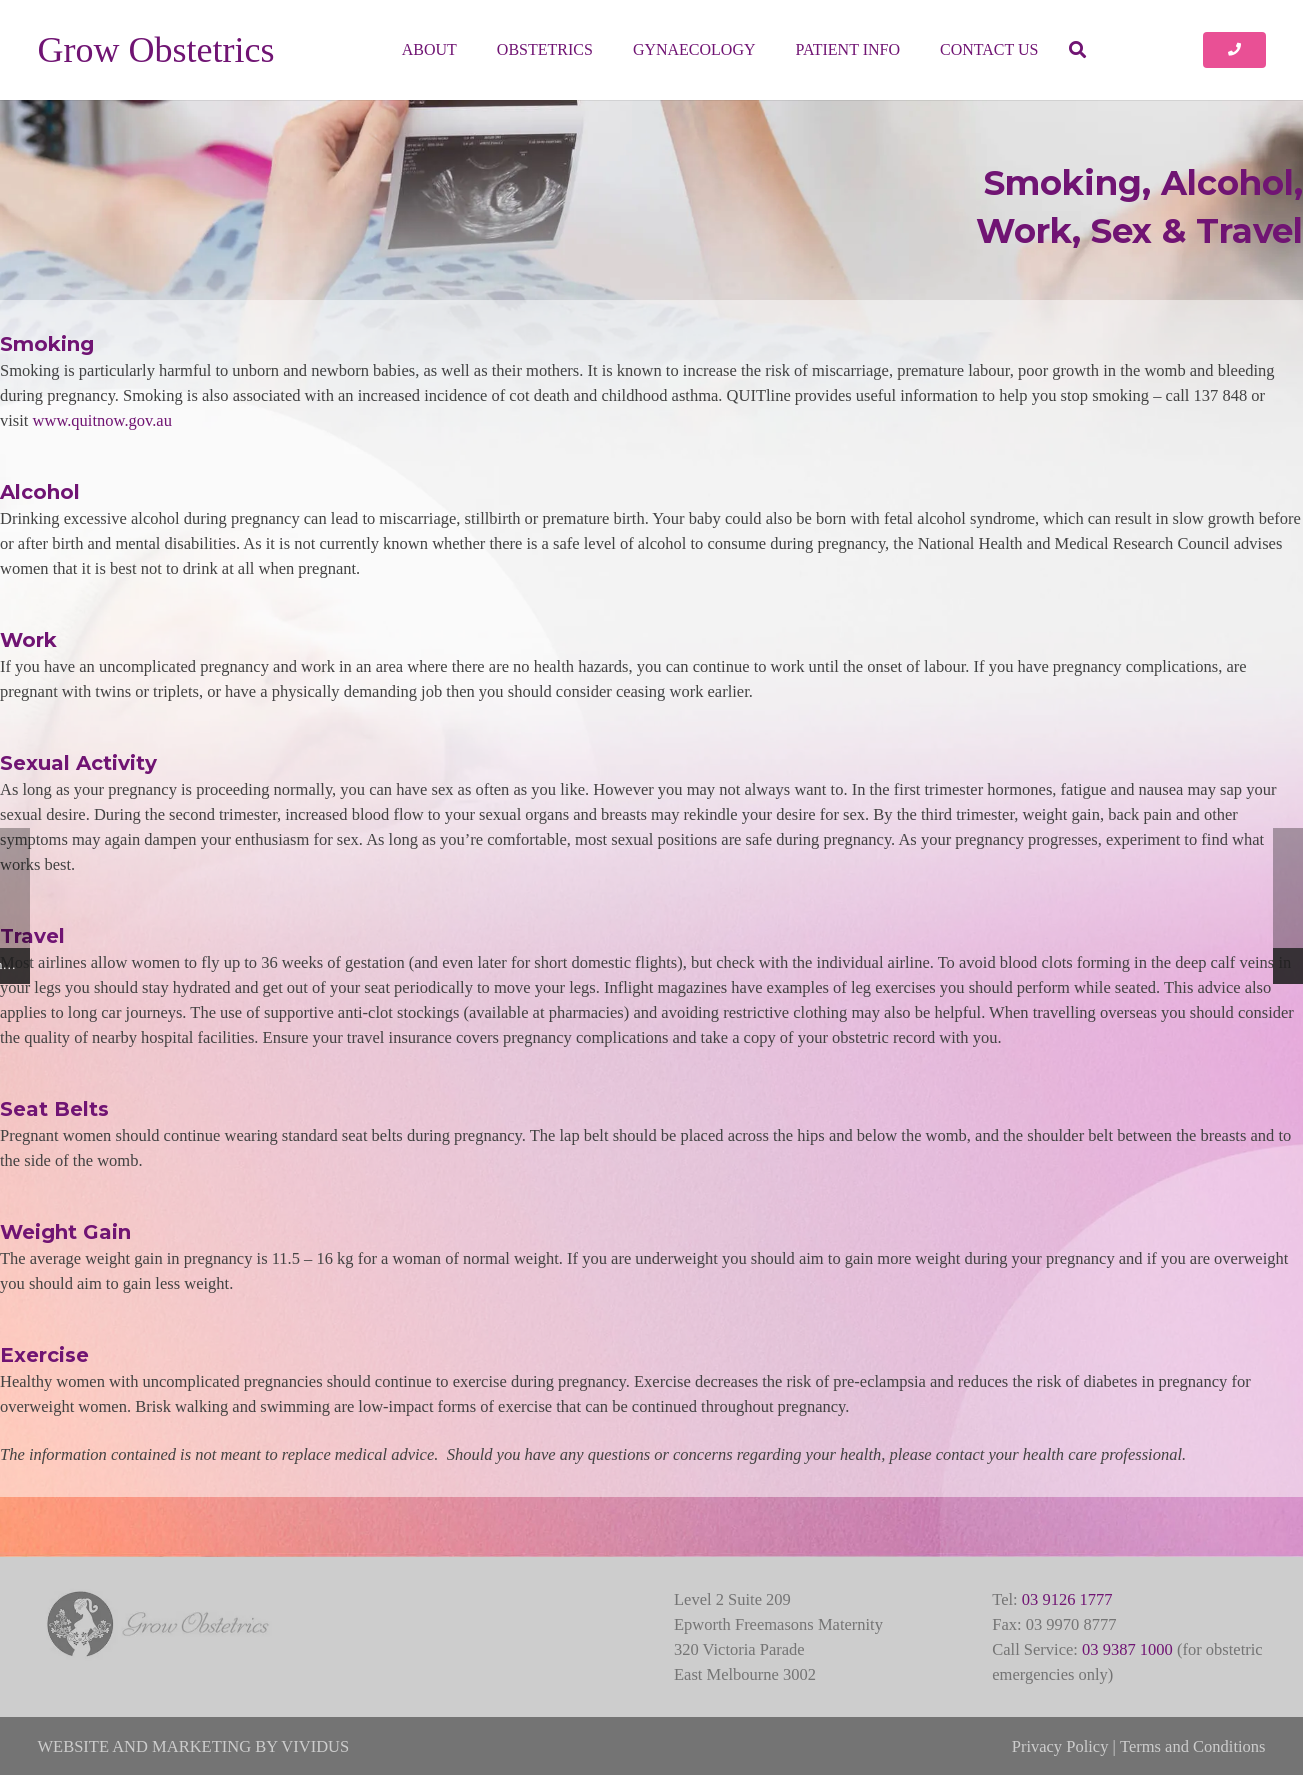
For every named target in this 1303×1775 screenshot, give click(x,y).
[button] (1076, 50)
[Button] (1234, 50)
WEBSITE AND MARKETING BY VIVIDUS (194, 1746)
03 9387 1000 (1127, 1649)
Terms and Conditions (1193, 1746)
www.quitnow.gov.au (102, 420)
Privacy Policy (1060, 1746)
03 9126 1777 (1067, 1599)
